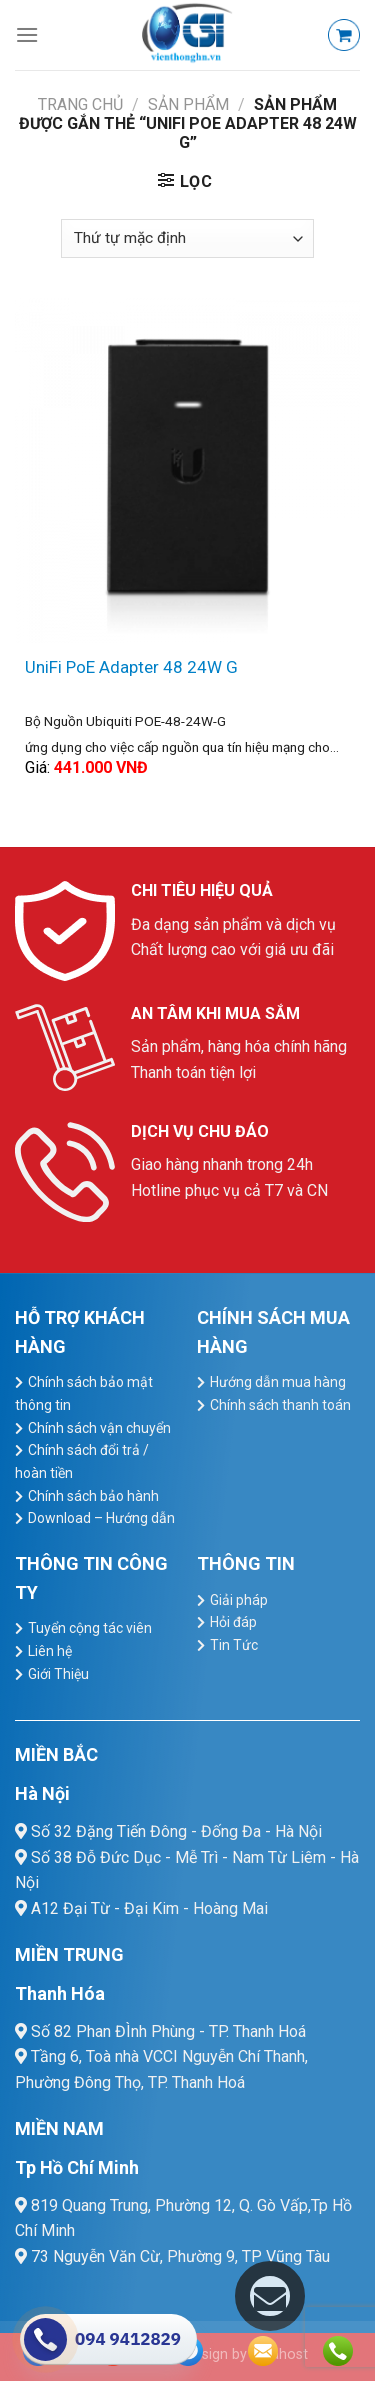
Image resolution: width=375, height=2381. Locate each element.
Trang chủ (80, 104)
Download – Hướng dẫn (101, 1518)
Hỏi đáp (233, 1622)
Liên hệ (50, 1651)
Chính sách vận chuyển (99, 1428)
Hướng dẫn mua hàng (278, 1382)
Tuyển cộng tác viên (90, 1628)
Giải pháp (239, 1600)
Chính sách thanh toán (280, 1405)
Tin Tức (234, 1645)
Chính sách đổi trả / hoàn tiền (82, 1461)
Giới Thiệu (58, 1674)
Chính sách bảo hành (93, 1496)
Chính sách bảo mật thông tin (84, 1393)
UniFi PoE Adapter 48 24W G (131, 667)
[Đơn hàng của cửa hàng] (187, 238)
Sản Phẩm (188, 104)
